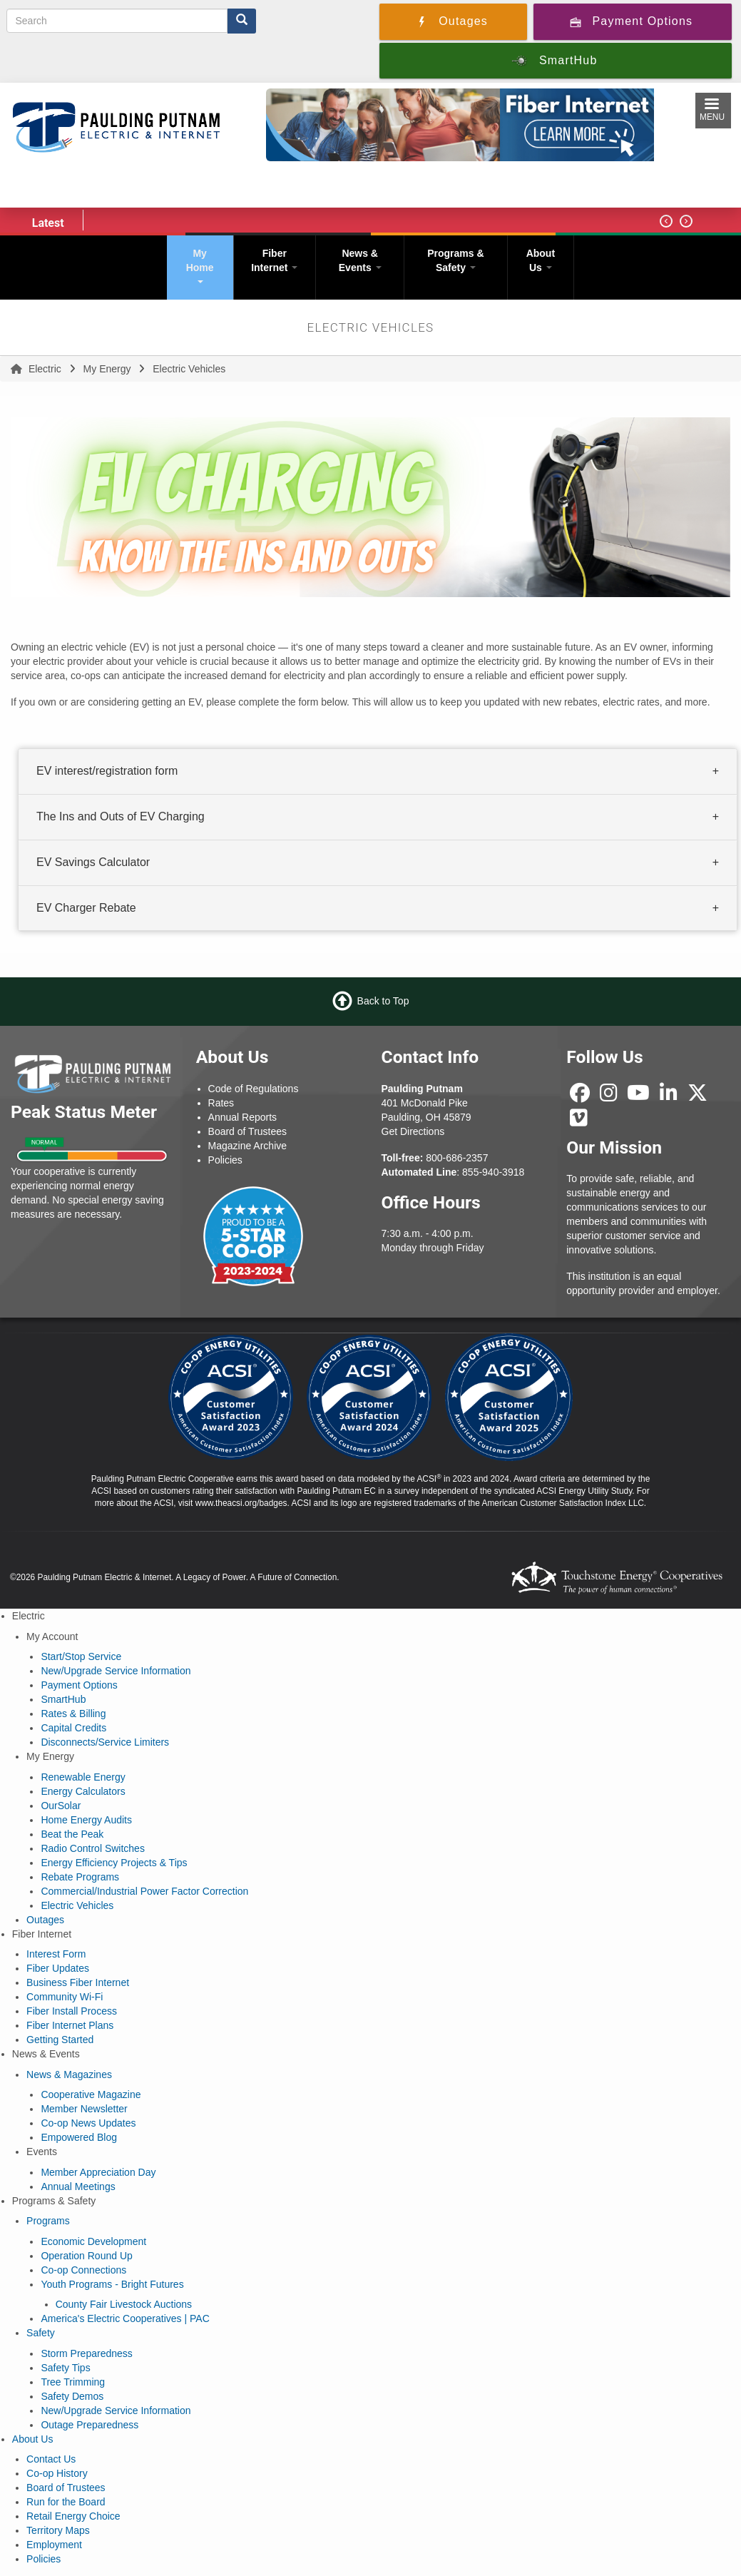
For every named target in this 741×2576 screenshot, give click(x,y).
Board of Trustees (66, 2487)
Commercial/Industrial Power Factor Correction (144, 1891)
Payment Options (79, 1685)
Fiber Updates (57, 1968)
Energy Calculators (83, 1791)
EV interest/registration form (107, 771)
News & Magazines (69, 2074)
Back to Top (383, 1001)
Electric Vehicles (77, 1905)
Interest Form (56, 1954)
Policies (43, 2559)
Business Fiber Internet (77, 1982)
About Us (540, 260)
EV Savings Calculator (93, 862)
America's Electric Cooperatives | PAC (125, 2318)
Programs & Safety (455, 260)
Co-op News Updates (88, 2123)
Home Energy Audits (86, 1820)
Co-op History (57, 2473)
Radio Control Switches (93, 1848)
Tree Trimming (73, 2382)
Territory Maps (58, 2530)
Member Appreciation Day (98, 2172)
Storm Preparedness (86, 2353)
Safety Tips (65, 2367)
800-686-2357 (457, 1158)
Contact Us (51, 2459)
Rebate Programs (80, 1877)
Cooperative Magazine (90, 2094)
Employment (54, 2544)
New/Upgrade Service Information (115, 1670)
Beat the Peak (72, 1834)
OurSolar (61, 1805)
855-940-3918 (493, 1172)
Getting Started (59, 2039)
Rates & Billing (73, 1713)
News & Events (360, 260)
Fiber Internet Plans (69, 2025)
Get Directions (413, 1131)
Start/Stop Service (81, 1656)
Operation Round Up (86, 2255)
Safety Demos (72, 2396)
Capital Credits (73, 1728)
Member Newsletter (84, 2108)
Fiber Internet (274, 260)
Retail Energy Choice (73, 2516)
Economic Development (93, 2241)
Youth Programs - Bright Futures (112, 2284)
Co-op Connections (83, 2270)
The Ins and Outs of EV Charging (120, 816)
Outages (45, 1919)
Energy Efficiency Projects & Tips (114, 1862)
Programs (48, 2220)
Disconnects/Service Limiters (105, 1742)
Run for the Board (66, 2502)
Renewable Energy (83, 1777)
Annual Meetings (78, 2186)
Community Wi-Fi (64, 1996)
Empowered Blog (79, 2137)
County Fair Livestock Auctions (124, 2304)
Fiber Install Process (71, 2011)
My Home (200, 265)
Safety (40, 2332)
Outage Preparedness (89, 2424)
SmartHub (63, 1699)
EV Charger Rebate (86, 908)
